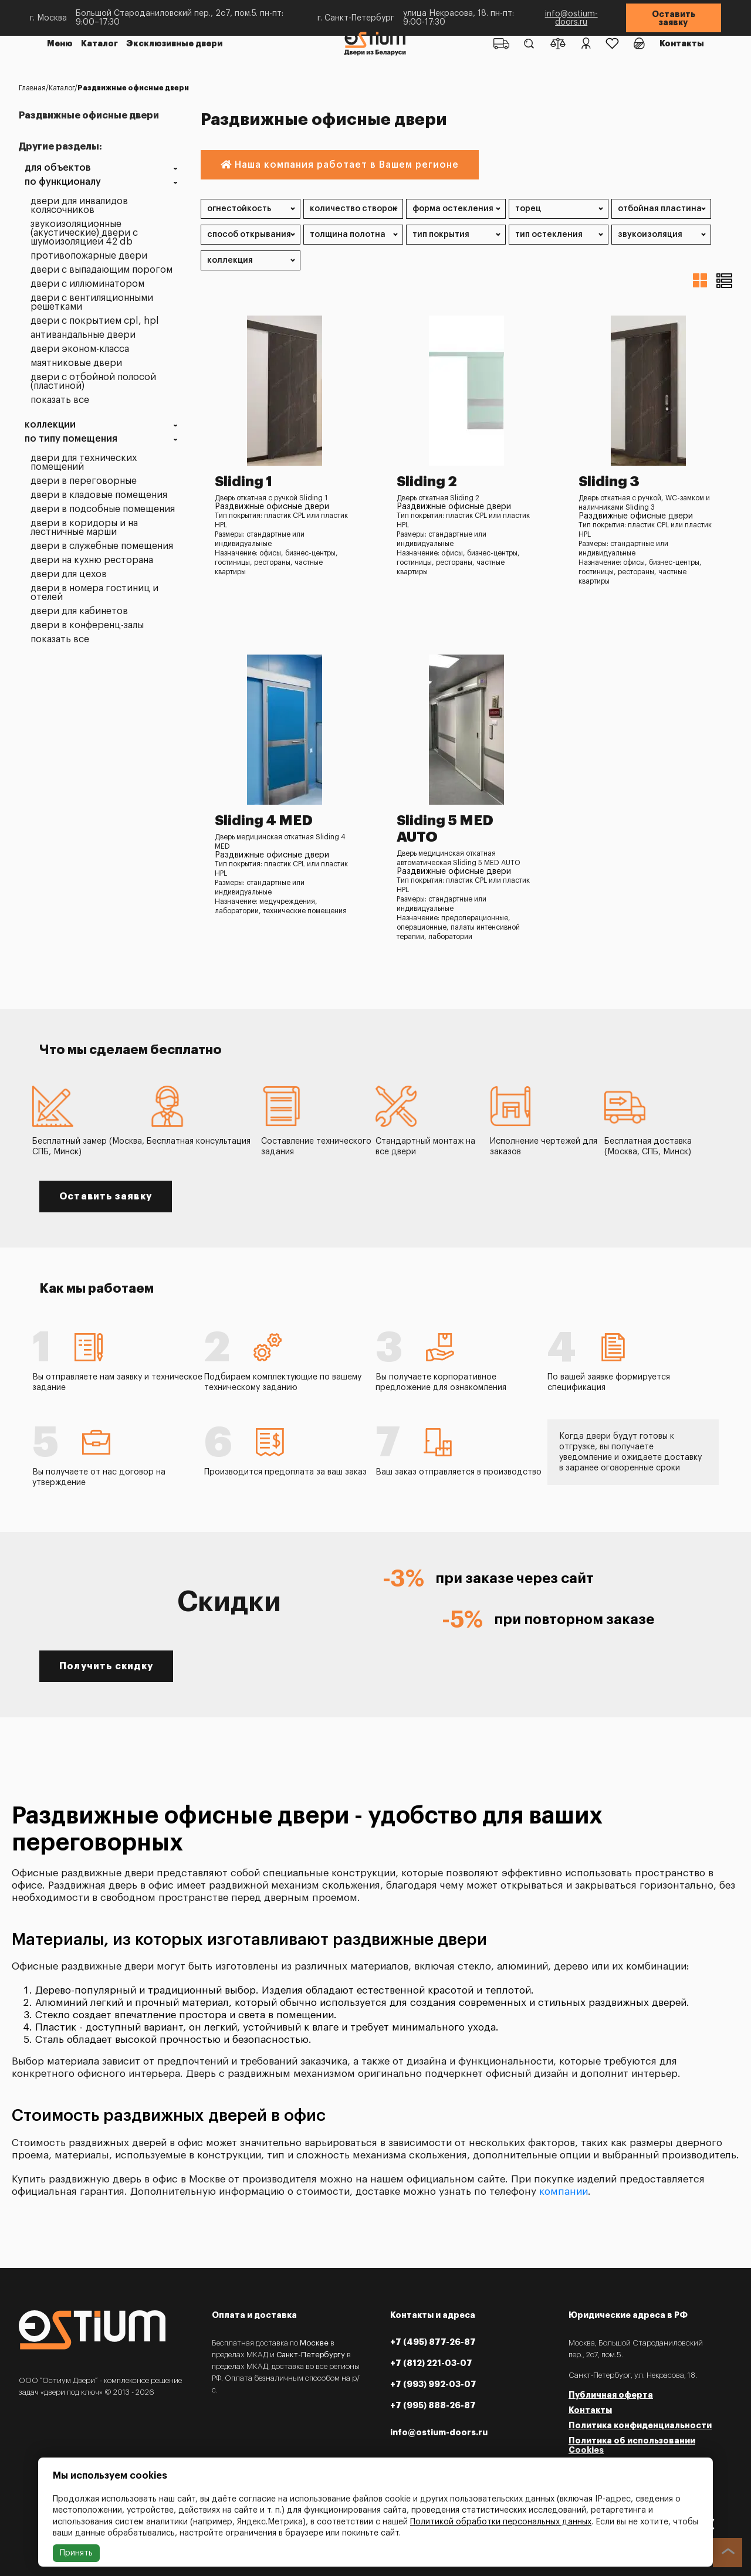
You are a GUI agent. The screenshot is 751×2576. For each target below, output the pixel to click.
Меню (60, 43)
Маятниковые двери (76, 363)
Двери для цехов (69, 574)
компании (563, 2192)
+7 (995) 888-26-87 (433, 2405)
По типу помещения (71, 439)
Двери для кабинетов (79, 611)
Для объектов (58, 168)
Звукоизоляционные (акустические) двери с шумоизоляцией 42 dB (84, 233)
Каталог (99, 43)
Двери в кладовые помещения (99, 495)
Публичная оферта (611, 2395)
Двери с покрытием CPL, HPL (95, 321)
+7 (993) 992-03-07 (433, 2384)
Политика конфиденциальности (640, 2425)
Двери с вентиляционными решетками (92, 302)
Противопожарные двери (89, 256)
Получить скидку (106, 1666)
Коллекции (50, 425)
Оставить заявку (673, 18)
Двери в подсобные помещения (103, 509)
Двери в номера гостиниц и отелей (94, 593)
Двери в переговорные (84, 481)
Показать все (60, 400)
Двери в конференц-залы (87, 625)
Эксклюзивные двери (174, 43)
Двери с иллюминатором (87, 284)
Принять (76, 2553)
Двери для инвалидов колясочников (79, 206)
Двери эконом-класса (80, 349)
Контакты (681, 43)
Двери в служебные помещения (102, 546)
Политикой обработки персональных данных (500, 2522)
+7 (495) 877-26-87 (433, 2342)
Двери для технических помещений (84, 463)
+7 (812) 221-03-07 (431, 2363)
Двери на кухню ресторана (92, 560)
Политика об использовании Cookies (632, 2445)
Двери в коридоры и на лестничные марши (84, 528)
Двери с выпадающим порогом (101, 270)
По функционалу (63, 182)
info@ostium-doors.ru (571, 18)
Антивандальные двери (83, 335)
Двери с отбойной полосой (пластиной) (93, 382)
